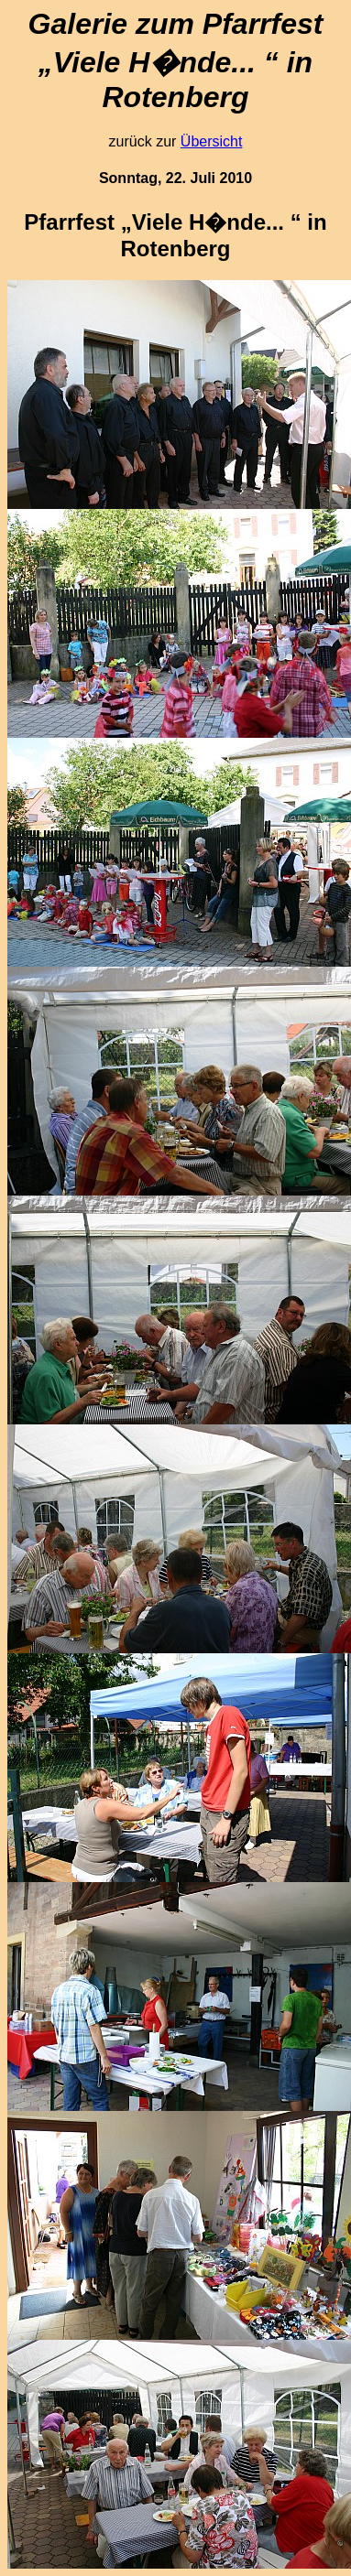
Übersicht (212, 141)
